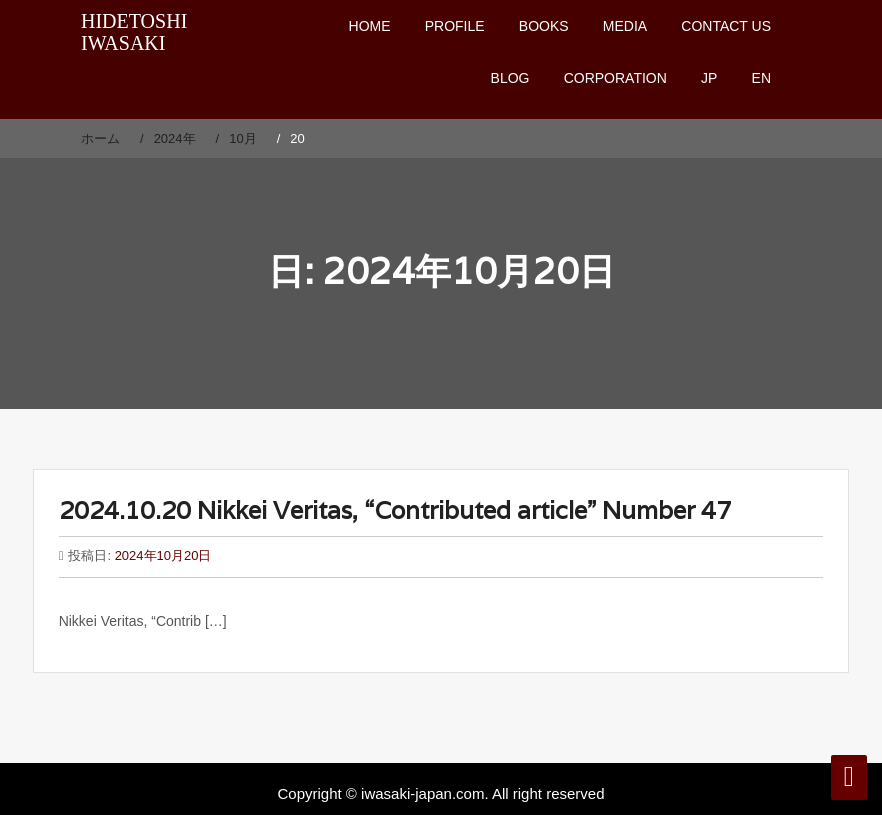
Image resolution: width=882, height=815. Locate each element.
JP (709, 78)
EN (761, 78)
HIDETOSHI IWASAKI (134, 32)
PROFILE (455, 26)
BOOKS (544, 26)
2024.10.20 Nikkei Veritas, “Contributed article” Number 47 (395, 510)
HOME (370, 26)
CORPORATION (615, 78)
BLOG (510, 78)
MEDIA (625, 26)
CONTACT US (726, 26)
